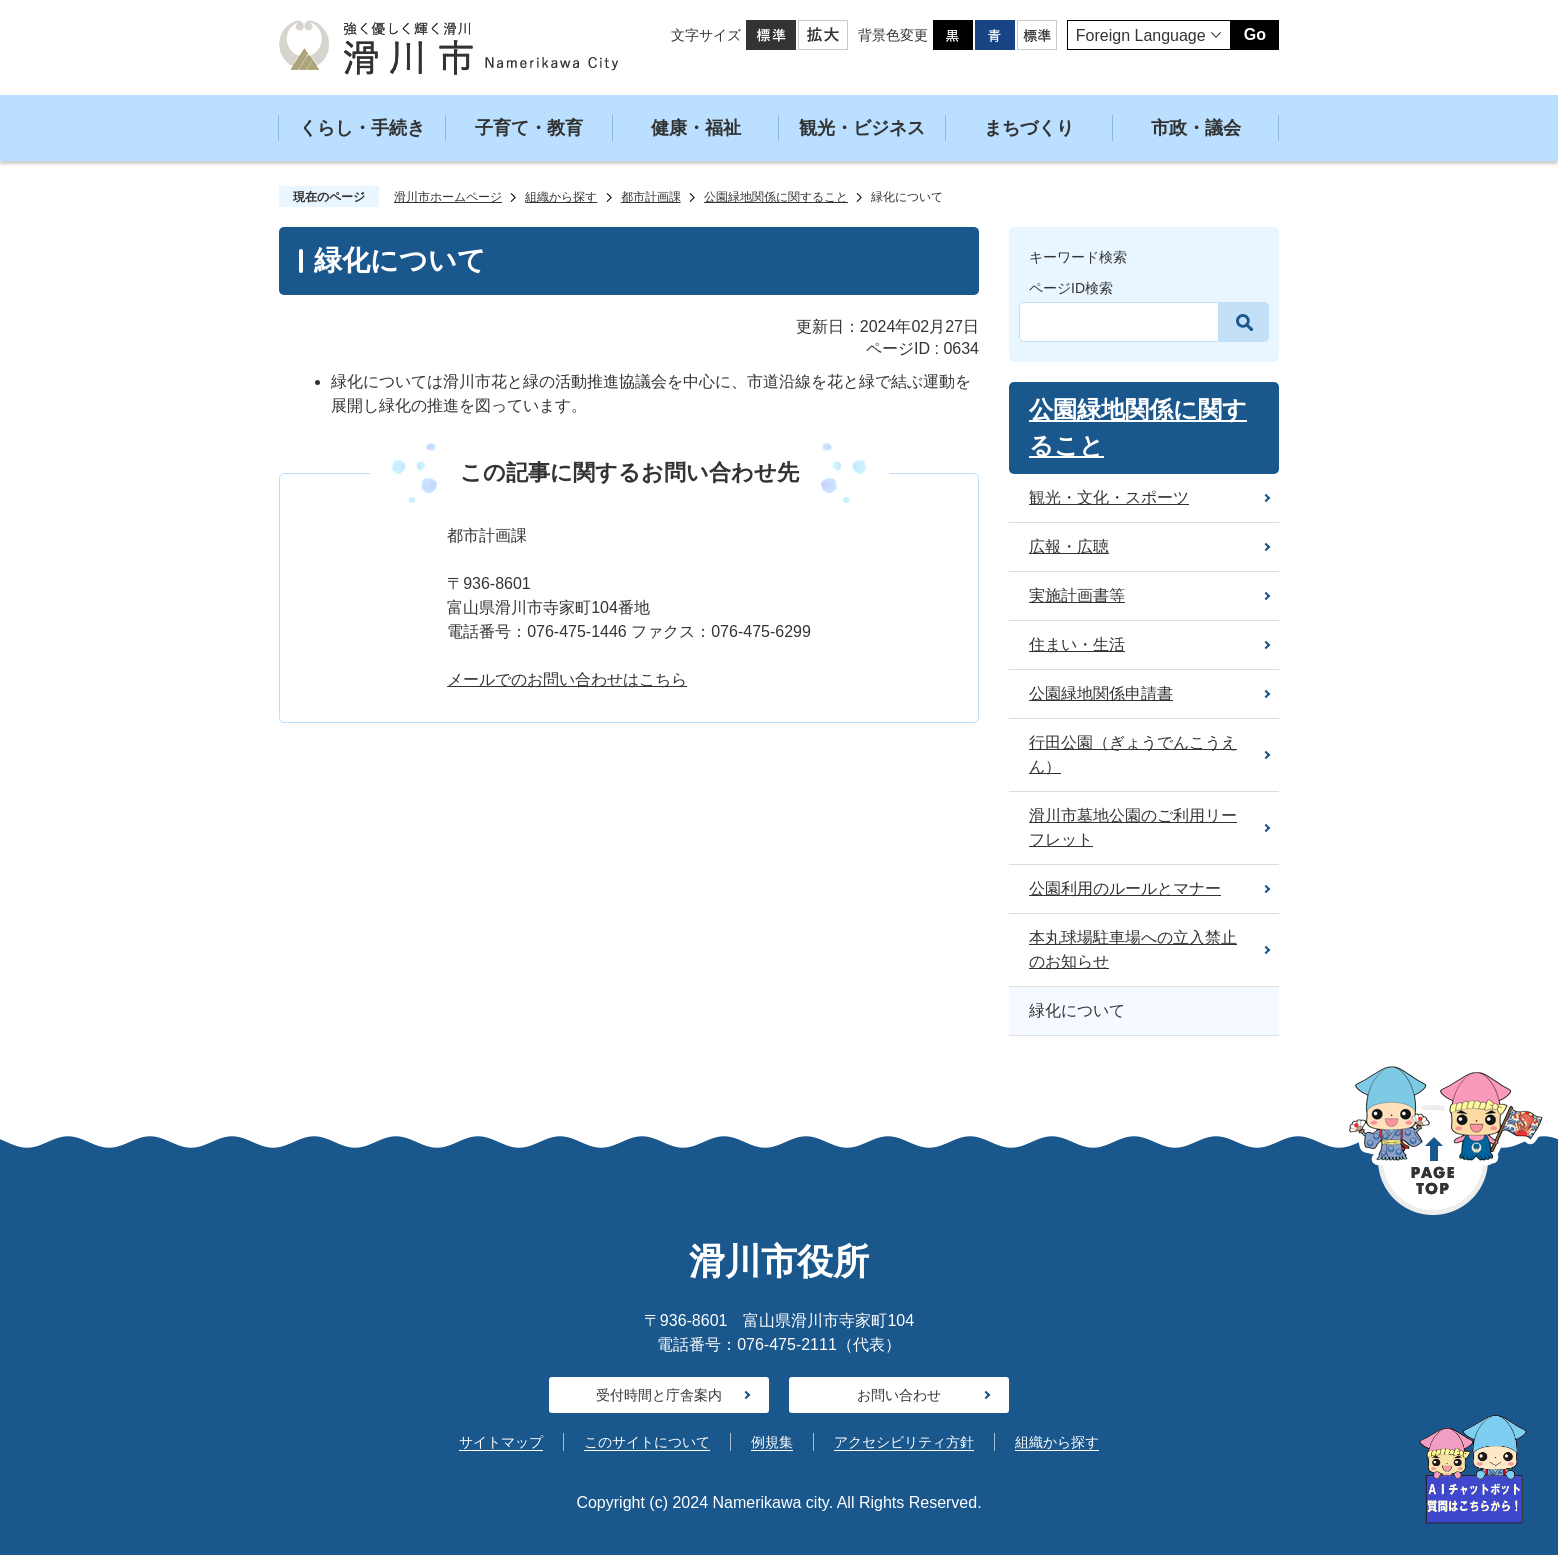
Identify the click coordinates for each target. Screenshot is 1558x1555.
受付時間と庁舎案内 (659, 1395)
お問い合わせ (899, 1395)
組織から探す (561, 197)
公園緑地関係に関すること (776, 197)
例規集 (772, 1442)
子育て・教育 (529, 128)
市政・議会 (1196, 128)
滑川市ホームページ (448, 197)
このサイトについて (647, 1442)
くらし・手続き (362, 128)
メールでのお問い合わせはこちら (567, 679)
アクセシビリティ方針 (904, 1442)
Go (1255, 34)
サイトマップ (501, 1442)
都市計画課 (651, 197)
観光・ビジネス (862, 128)
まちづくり (1029, 128)
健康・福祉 (696, 128)
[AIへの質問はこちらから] (1473, 1469)
